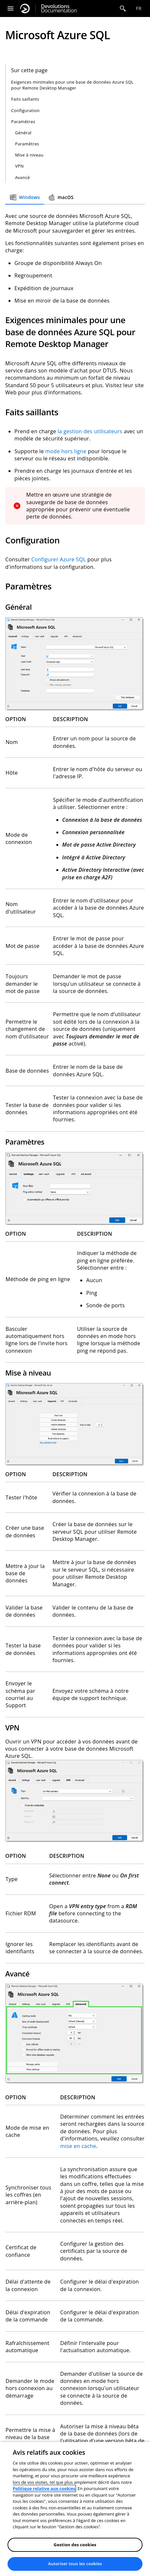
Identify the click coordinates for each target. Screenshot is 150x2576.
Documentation (59, 8)
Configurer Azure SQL (58, 559)
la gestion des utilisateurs (90, 431)
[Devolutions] (25, 8)
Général (23, 133)
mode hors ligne (65, 451)
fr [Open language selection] (138, 8)
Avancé (22, 177)
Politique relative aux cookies (44, 2488)
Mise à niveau (29, 155)
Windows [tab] (24, 197)
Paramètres (23, 121)
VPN (19, 166)
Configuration (25, 110)
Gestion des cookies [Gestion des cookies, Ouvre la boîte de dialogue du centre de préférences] (75, 2545)
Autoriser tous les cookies (75, 2564)
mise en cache (78, 2146)
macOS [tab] (61, 197)
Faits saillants (25, 99)
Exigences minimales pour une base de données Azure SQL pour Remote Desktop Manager (72, 85)
